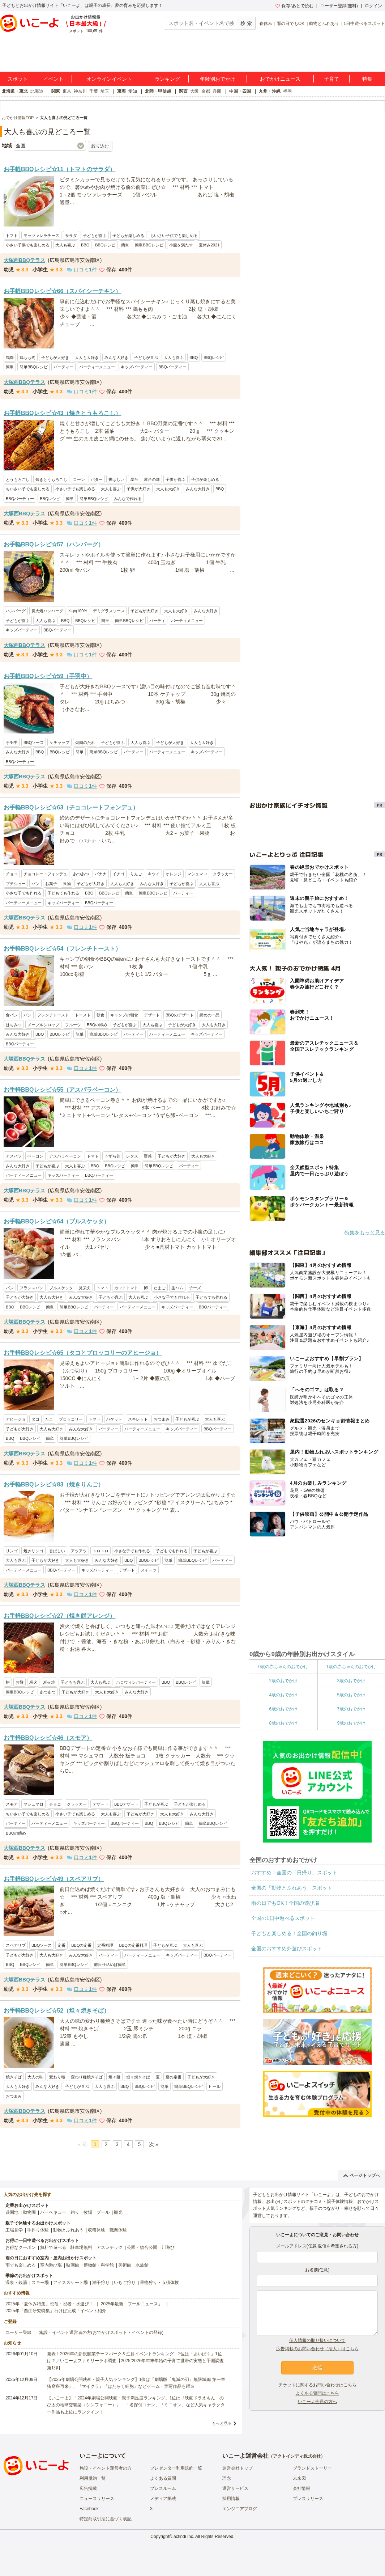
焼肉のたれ (85, 742)
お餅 (19, 1682)
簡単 (125, 245)
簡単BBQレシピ (149, 245)
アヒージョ (16, 1419)
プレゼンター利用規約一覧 (176, 2468)
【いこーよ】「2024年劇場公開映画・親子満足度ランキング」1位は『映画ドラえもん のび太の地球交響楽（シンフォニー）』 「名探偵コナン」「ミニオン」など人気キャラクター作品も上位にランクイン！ (136, 2404)
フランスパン (31, 1288)
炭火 (33, 1682)
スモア (12, 1804)
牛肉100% (78, 611)
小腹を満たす (181, 245)
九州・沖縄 (270, 91)
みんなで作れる (128, 498)
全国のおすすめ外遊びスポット (286, 1948)
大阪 (194, 91)
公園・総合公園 (142, 2247)
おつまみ (162, 1419)
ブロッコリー (71, 1419)
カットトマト (126, 1288)
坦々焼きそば (138, 2077)
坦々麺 (114, 2077)
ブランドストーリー (312, 2468)
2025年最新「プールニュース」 (132, 2303)
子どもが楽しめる (128, 235)
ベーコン (35, 1156)
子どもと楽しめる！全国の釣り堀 (289, 1933)
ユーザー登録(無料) (339, 5)
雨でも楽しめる (20, 2265)
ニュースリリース (97, 2498)
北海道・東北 (15, 91)
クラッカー (223, 874)
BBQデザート (126, 1804)
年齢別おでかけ (217, 79)
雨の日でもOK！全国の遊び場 (285, 1903)
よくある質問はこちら (317, 2393)
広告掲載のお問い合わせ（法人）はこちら (317, 2348)
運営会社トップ (237, 2468)
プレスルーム (163, 2488)
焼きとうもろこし (51, 479)
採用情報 (231, 2498)
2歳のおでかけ (283, 1680)
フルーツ (73, 1025)
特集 (367, 79)
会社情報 (301, 2488)
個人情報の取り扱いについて (317, 2340)
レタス (132, 1156)
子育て (331, 79)
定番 (61, 1945)
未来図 (299, 2478)
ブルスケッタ (61, 1288)
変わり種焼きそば (87, 2077)
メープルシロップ (43, 1025)
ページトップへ (361, 2175)
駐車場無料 (81, 2247)
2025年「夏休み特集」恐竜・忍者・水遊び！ (49, 2303)
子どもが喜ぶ (95, 235)
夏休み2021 (209, 245)
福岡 (287, 91)
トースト (83, 1015)
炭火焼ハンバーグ (47, 611)
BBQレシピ (105, 245)
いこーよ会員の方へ (317, 2401)
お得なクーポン (20, 2247)
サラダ (71, 235)
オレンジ (173, 874)
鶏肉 (10, 357)
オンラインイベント (109, 79)
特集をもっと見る (365, 1232)
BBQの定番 (81, 1945)
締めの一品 (209, 1015)
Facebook (89, 2508)
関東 (55, 91)
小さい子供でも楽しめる (28, 245)
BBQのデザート (180, 1015)
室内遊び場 (51, 2265)
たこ (49, 1419)
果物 (67, 883)
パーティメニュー (187, 620)
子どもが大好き (55, 357)
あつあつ (81, 874)
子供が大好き (138, 489)
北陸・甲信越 (158, 91)
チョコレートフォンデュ (45, 874)
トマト (12, 235)
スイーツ (149, 1570)
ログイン (373, 5)
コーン (79, 479)
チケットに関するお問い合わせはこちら (317, 2384)
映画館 (72, 2265)
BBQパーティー (172, 367)
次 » (153, 2144)
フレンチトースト (53, 1015)
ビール (215, 2086)
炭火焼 (49, 1682)
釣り (74, 2212)
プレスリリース (308, 2498)
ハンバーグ (16, 611)
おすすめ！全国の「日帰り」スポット (294, 1872)
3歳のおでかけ (351, 1680)
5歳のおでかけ (351, 1694)
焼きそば (14, 2077)
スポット (18, 79)
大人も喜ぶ (65, 245)
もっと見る (222, 2423)
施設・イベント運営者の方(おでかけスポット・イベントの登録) (101, 2332)
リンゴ (12, 1551)
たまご (160, 1288)
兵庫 (217, 91)
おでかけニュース (280, 79)
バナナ (101, 874)
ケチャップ (59, 742)
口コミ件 (82, 269)
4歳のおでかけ (283, 1694)
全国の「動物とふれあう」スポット (291, 1888)
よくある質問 (163, 2478)
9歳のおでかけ (351, 1723)
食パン (12, 1015)
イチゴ (118, 874)
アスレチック (110, 2247)
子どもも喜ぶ (73, 1682)
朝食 (100, 1015)
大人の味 (35, 2077)
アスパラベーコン (65, 1156)
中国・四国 (240, 91)
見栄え (85, 1288)
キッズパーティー (137, 367)
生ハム (177, 1288)
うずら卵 (112, 1156)
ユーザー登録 (18, 2332)
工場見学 (14, 2230)
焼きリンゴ (33, 1551)
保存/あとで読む (294, 5)
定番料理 (105, 1945)
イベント (53, 79)
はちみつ (14, 1025)
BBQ (85, 245)
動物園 (29, 2212)
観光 (118, 2212)
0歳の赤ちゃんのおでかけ (283, 1666)
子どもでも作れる (63, 893)
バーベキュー (53, 2212)
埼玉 (104, 91)
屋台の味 (152, 479)
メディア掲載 (163, 2498)
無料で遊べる (53, 2247)
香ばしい (116, 479)
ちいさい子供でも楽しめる (174, 235)
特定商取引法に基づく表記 (106, 2518)
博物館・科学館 (99, 2265)
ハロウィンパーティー (136, 1682)
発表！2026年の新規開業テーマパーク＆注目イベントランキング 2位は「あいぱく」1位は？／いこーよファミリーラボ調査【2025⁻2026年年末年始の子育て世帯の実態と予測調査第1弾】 (135, 2360)
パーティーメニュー (97, 367)
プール (103, 2212)
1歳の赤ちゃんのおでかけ (351, 1666)
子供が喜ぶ (175, 479)
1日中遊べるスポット (364, 23)
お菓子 (51, 883)
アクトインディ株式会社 (297, 2456)
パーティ (157, 620)
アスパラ (14, 1156)
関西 (183, 91)
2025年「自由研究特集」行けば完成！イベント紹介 (55, 2310)
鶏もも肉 (27, 357)
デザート (152, 1015)
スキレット (138, 1419)
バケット (114, 1419)
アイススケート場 (70, 2282)
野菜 (148, 1156)
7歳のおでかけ (351, 1709)
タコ (35, 1419)
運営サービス (235, 2488)
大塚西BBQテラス (24, 260)
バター (97, 479)
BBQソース (33, 742)
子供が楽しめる (205, 479)
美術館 (124, 2265)
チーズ (195, 1288)
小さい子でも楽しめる (75, 489)
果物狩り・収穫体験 (159, 2282)
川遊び (168, 2247)
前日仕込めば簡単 (110, 1964)
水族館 (142, 2265)
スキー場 (40, 2282)
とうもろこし (18, 479)
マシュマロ (197, 874)
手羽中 (12, 742)
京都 (205, 91)
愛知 (132, 91)
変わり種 (57, 2077)
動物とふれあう (324, 23)
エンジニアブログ (239, 2508)
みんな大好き (116, 357)
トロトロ (100, 1551)
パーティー (63, 367)
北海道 (36, 91)
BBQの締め (97, 1025)
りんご (136, 874)
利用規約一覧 (93, 2478)
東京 (67, 91)
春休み (265, 23)
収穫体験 (96, 2230)
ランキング (167, 79)
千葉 (93, 91)
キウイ (154, 874)
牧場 (88, 2212)
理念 (226, 2478)
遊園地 (11, 2212)
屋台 (134, 479)
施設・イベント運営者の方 (106, 2468)
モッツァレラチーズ (41, 235)
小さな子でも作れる (24, 893)
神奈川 (80, 91)
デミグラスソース (109, 611)
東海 (121, 91)
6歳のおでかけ (283, 1709)
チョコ (12, 874)
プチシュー (16, 883)
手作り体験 (38, 2230)
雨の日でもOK (290, 23)
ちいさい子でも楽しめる (28, 489)
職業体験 (118, 2230)
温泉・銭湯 (16, 2282)
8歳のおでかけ (283, 1723)
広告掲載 (88, 2488)
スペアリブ (16, 1945)
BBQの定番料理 (133, 1945)
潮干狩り (101, 2282)
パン (35, 883)
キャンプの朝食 (124, 1015)
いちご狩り (125, 2282)
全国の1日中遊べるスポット (283, 1918)
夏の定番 (173, 2077)
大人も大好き (87, 357)
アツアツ (79, 1551)
